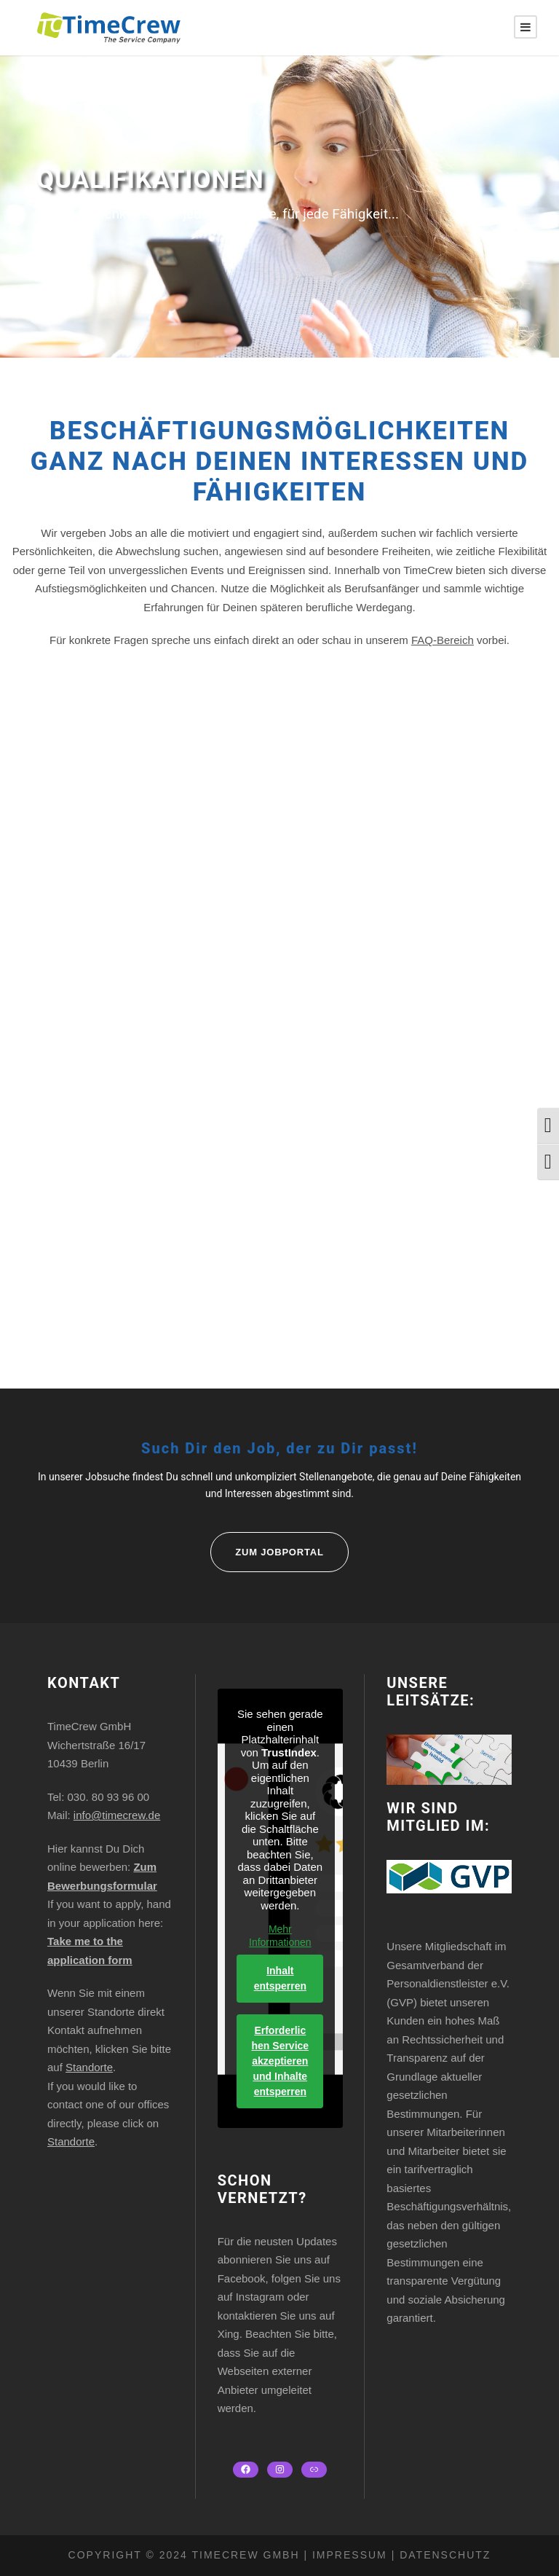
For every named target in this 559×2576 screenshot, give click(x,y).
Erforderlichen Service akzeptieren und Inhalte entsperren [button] (280, 2061)
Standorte (89, 2067)
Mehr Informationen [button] (280, 1935)
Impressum (349, 2555)
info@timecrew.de (117, 1815)
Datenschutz (443, 2555)
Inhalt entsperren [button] (279, 1978)
